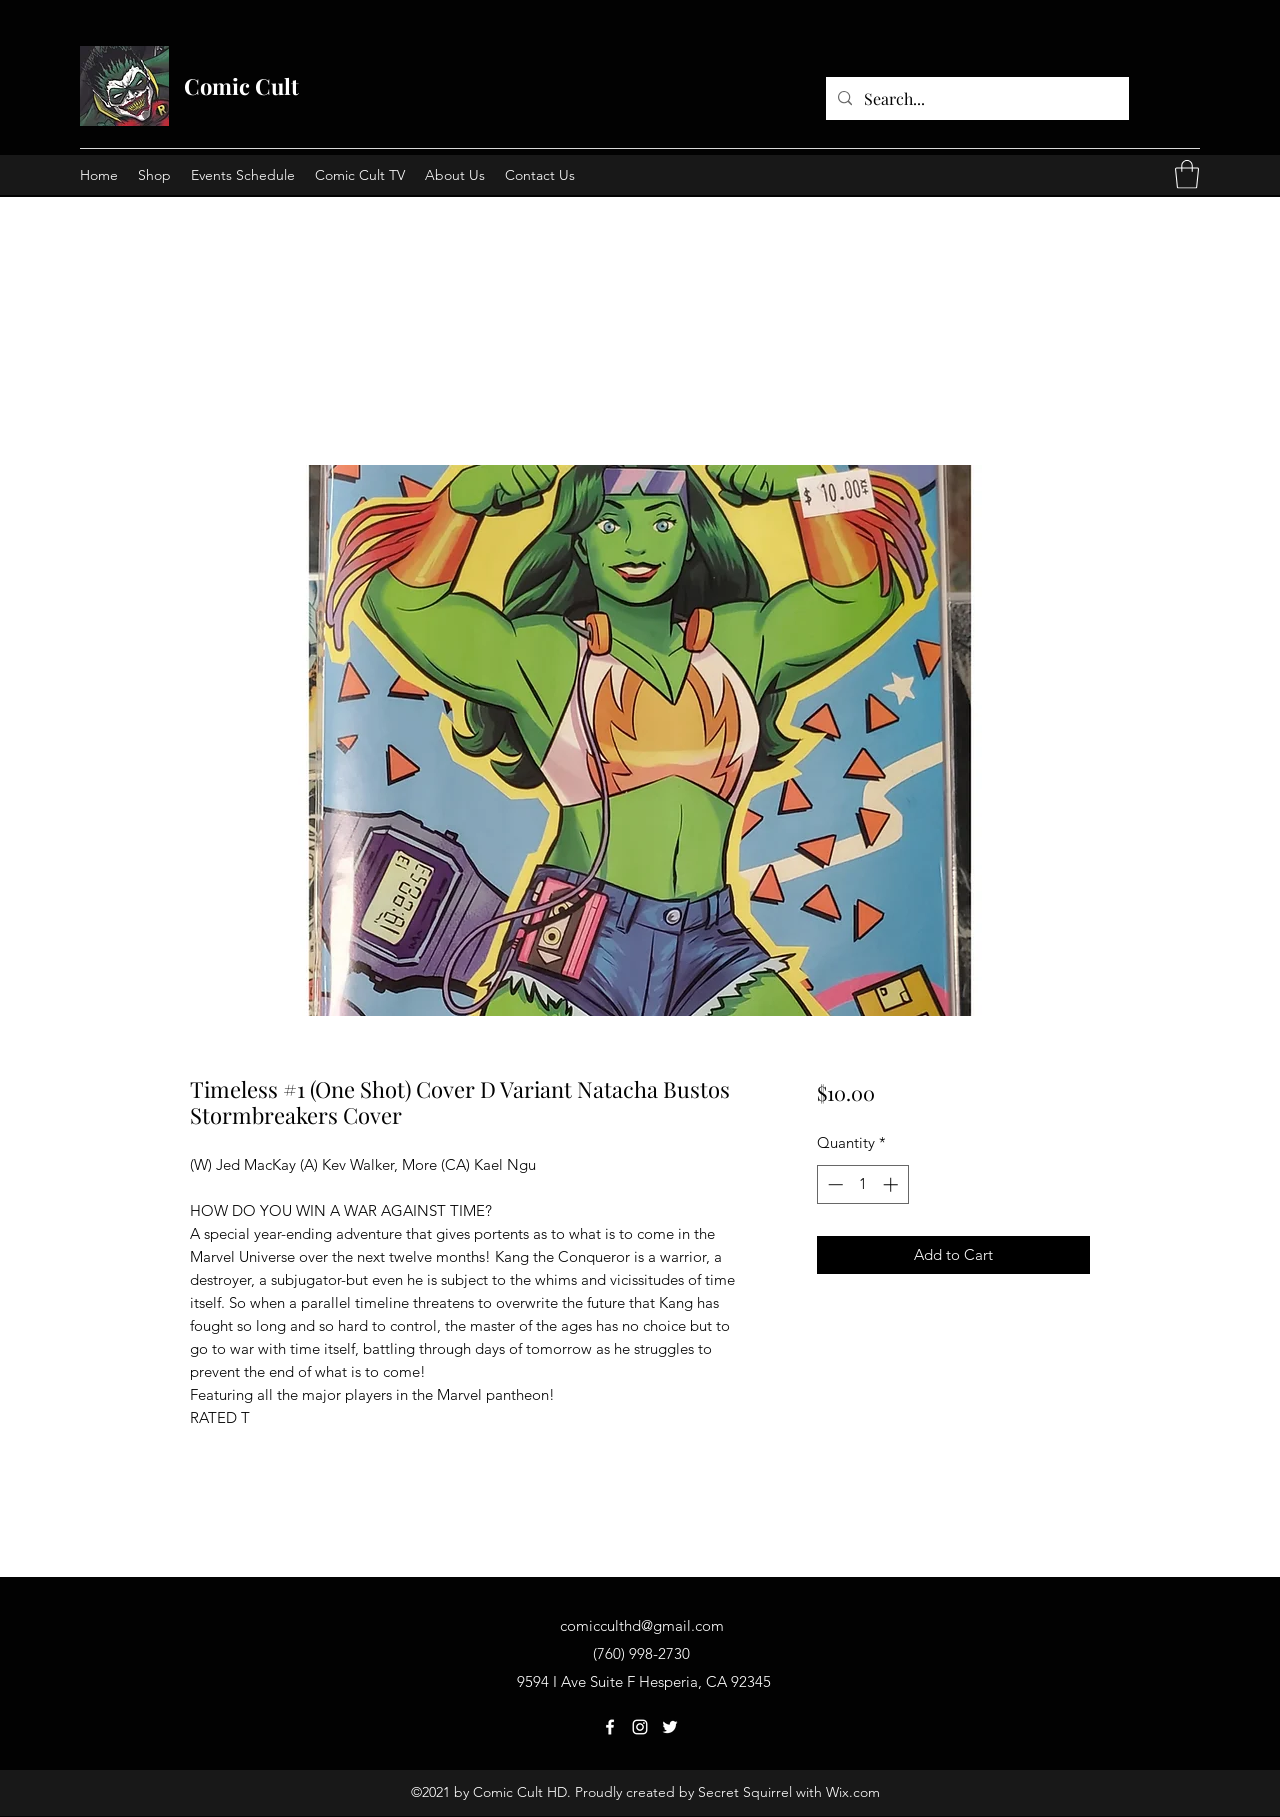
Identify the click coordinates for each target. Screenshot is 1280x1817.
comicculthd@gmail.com (642, 1625)
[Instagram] (640, 1727)
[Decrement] (833, 1184)
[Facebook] (610, 1727)
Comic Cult (241, 86)
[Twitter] (670, 1727)
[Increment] (892, 1184)
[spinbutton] (862, 1184)
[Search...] (975, 99)
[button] (1187, 174)
